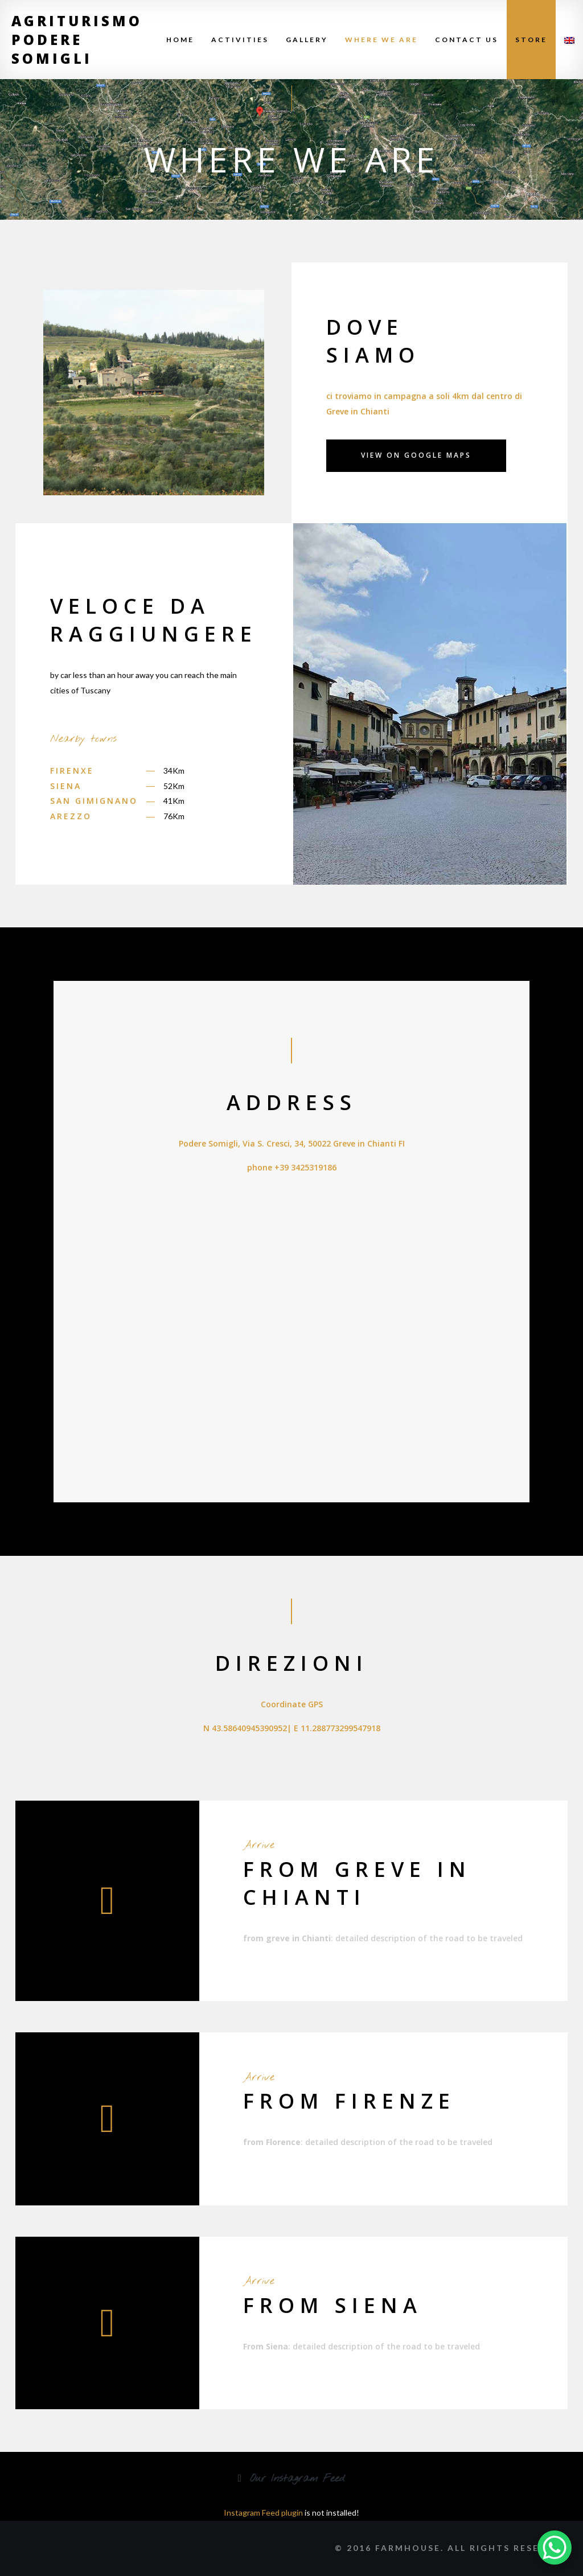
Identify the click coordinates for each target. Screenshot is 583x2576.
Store (531, 39)
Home (180, 39)
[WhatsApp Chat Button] (554, 2547)
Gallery (307, 39)
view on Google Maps (416, 455)
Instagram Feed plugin (263, 2512)
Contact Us (466, 39)
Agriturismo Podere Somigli (76, 39)
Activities (240, 39)
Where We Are (381, 39)
